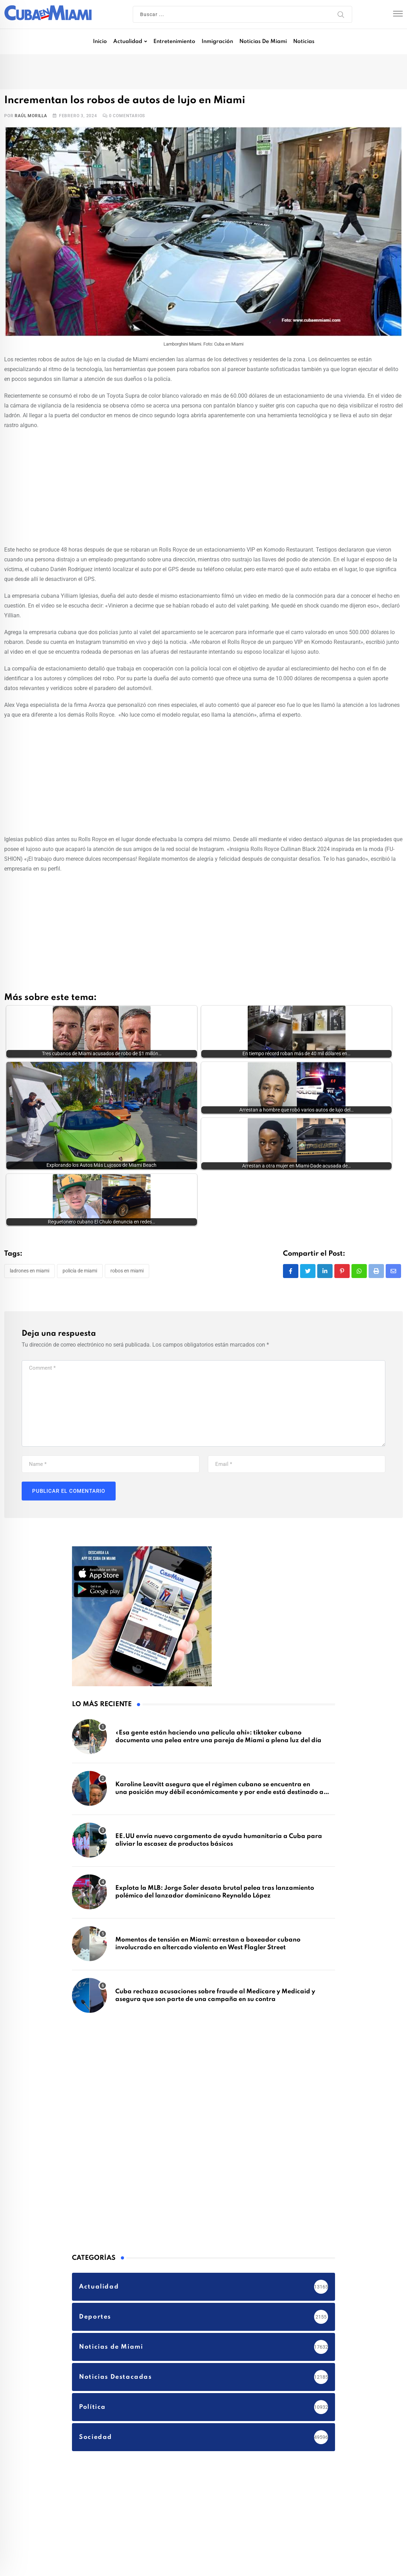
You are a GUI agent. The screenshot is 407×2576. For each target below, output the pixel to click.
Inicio (100, 41)
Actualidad (127, 41)
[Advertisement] (203, 486)
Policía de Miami (80, 1216)
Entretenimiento (174, 41)
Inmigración (217, 41)
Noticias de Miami (263, 41)
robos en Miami (127, 1216)
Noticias (303, 41)
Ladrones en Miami (29, 1216)
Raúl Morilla (31, 115)
